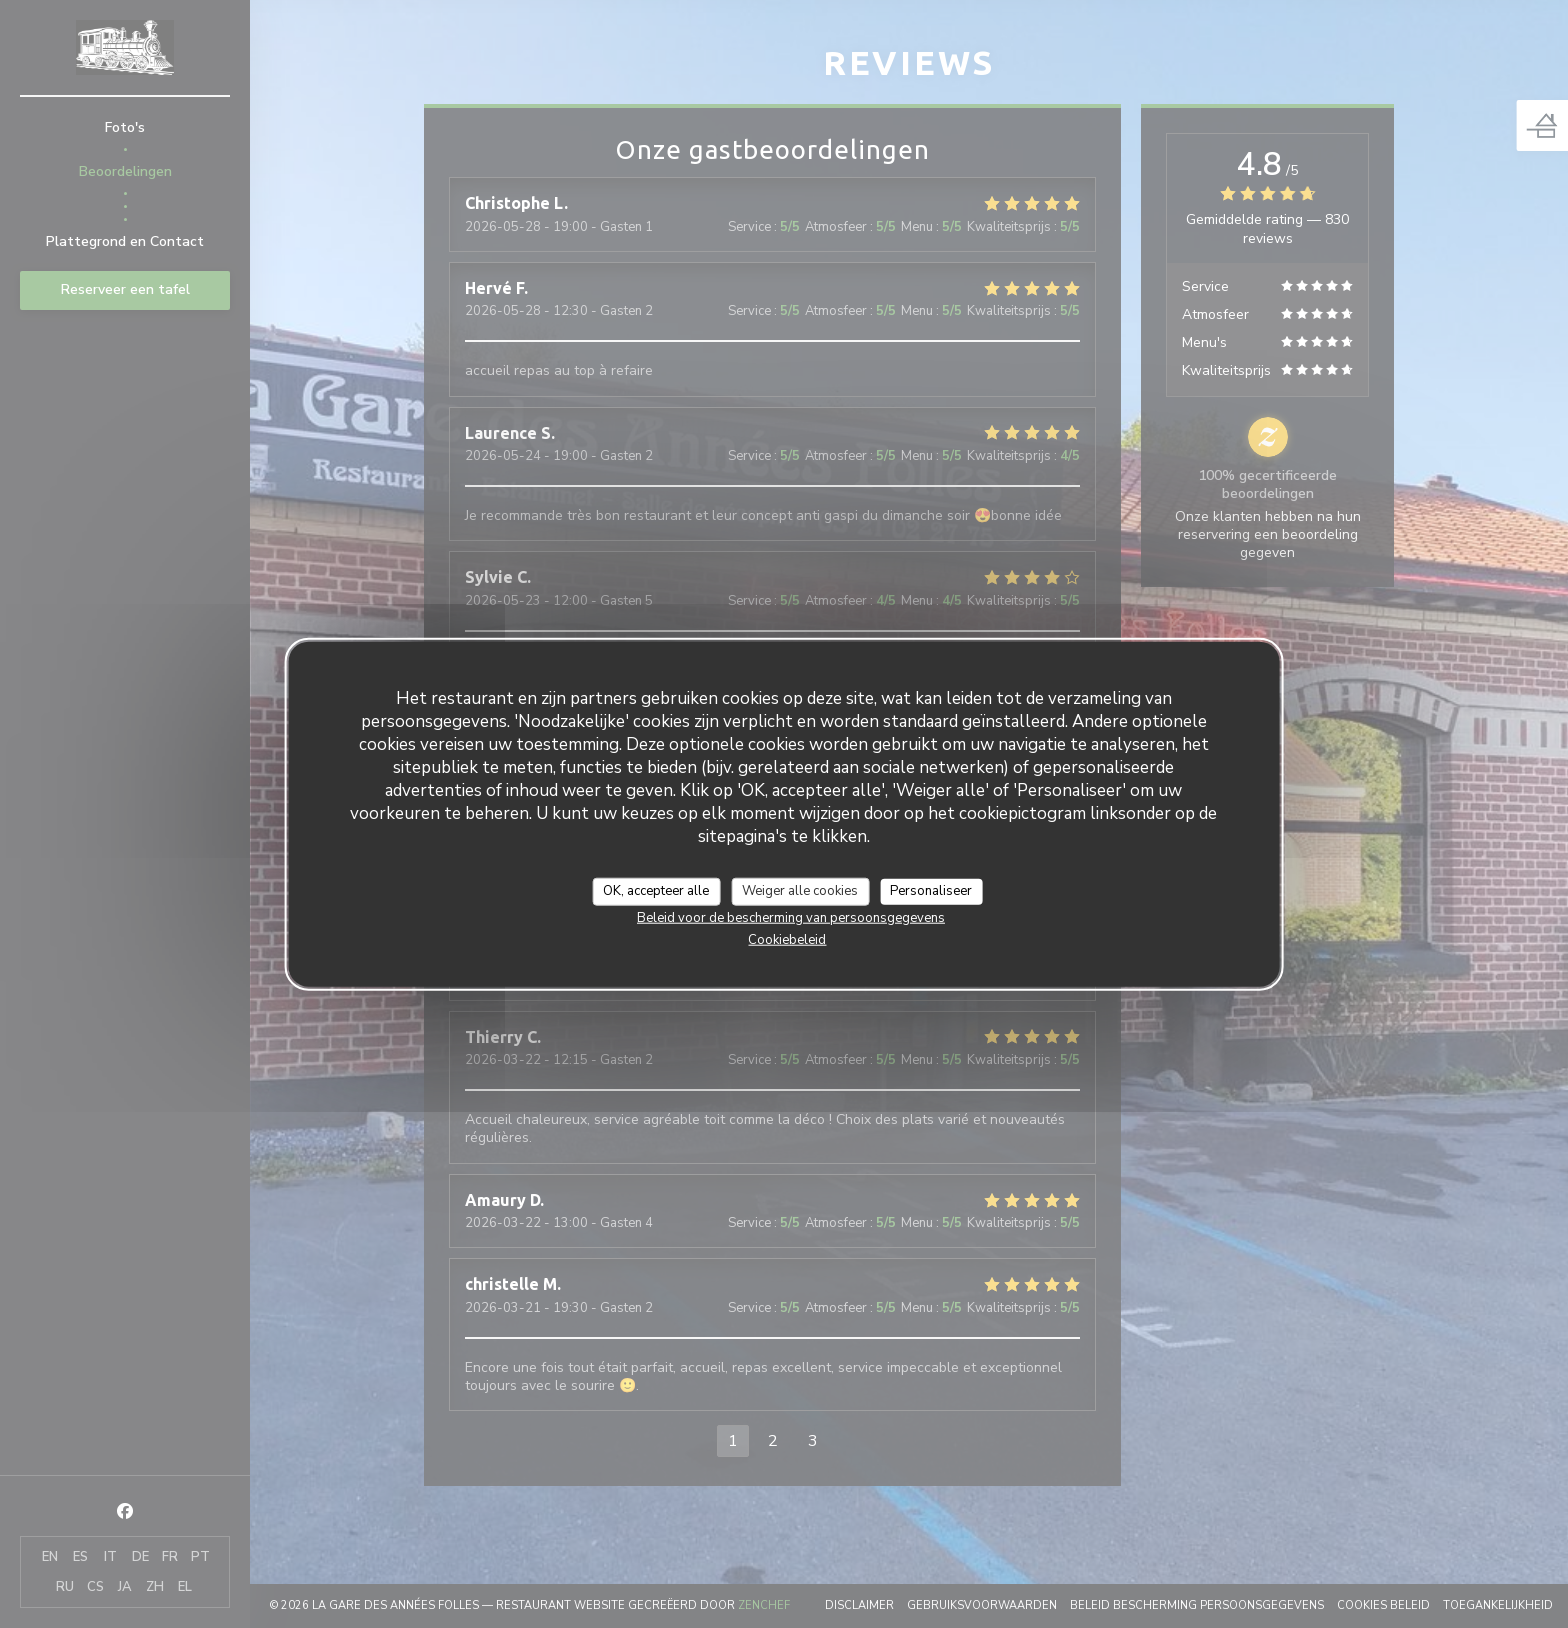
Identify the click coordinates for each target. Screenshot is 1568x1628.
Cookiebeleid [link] (787, 939)
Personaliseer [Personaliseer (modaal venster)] (931, 891)
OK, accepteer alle (656, 891)
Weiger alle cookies (800, 891)
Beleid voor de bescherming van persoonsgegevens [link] (791, 917)
